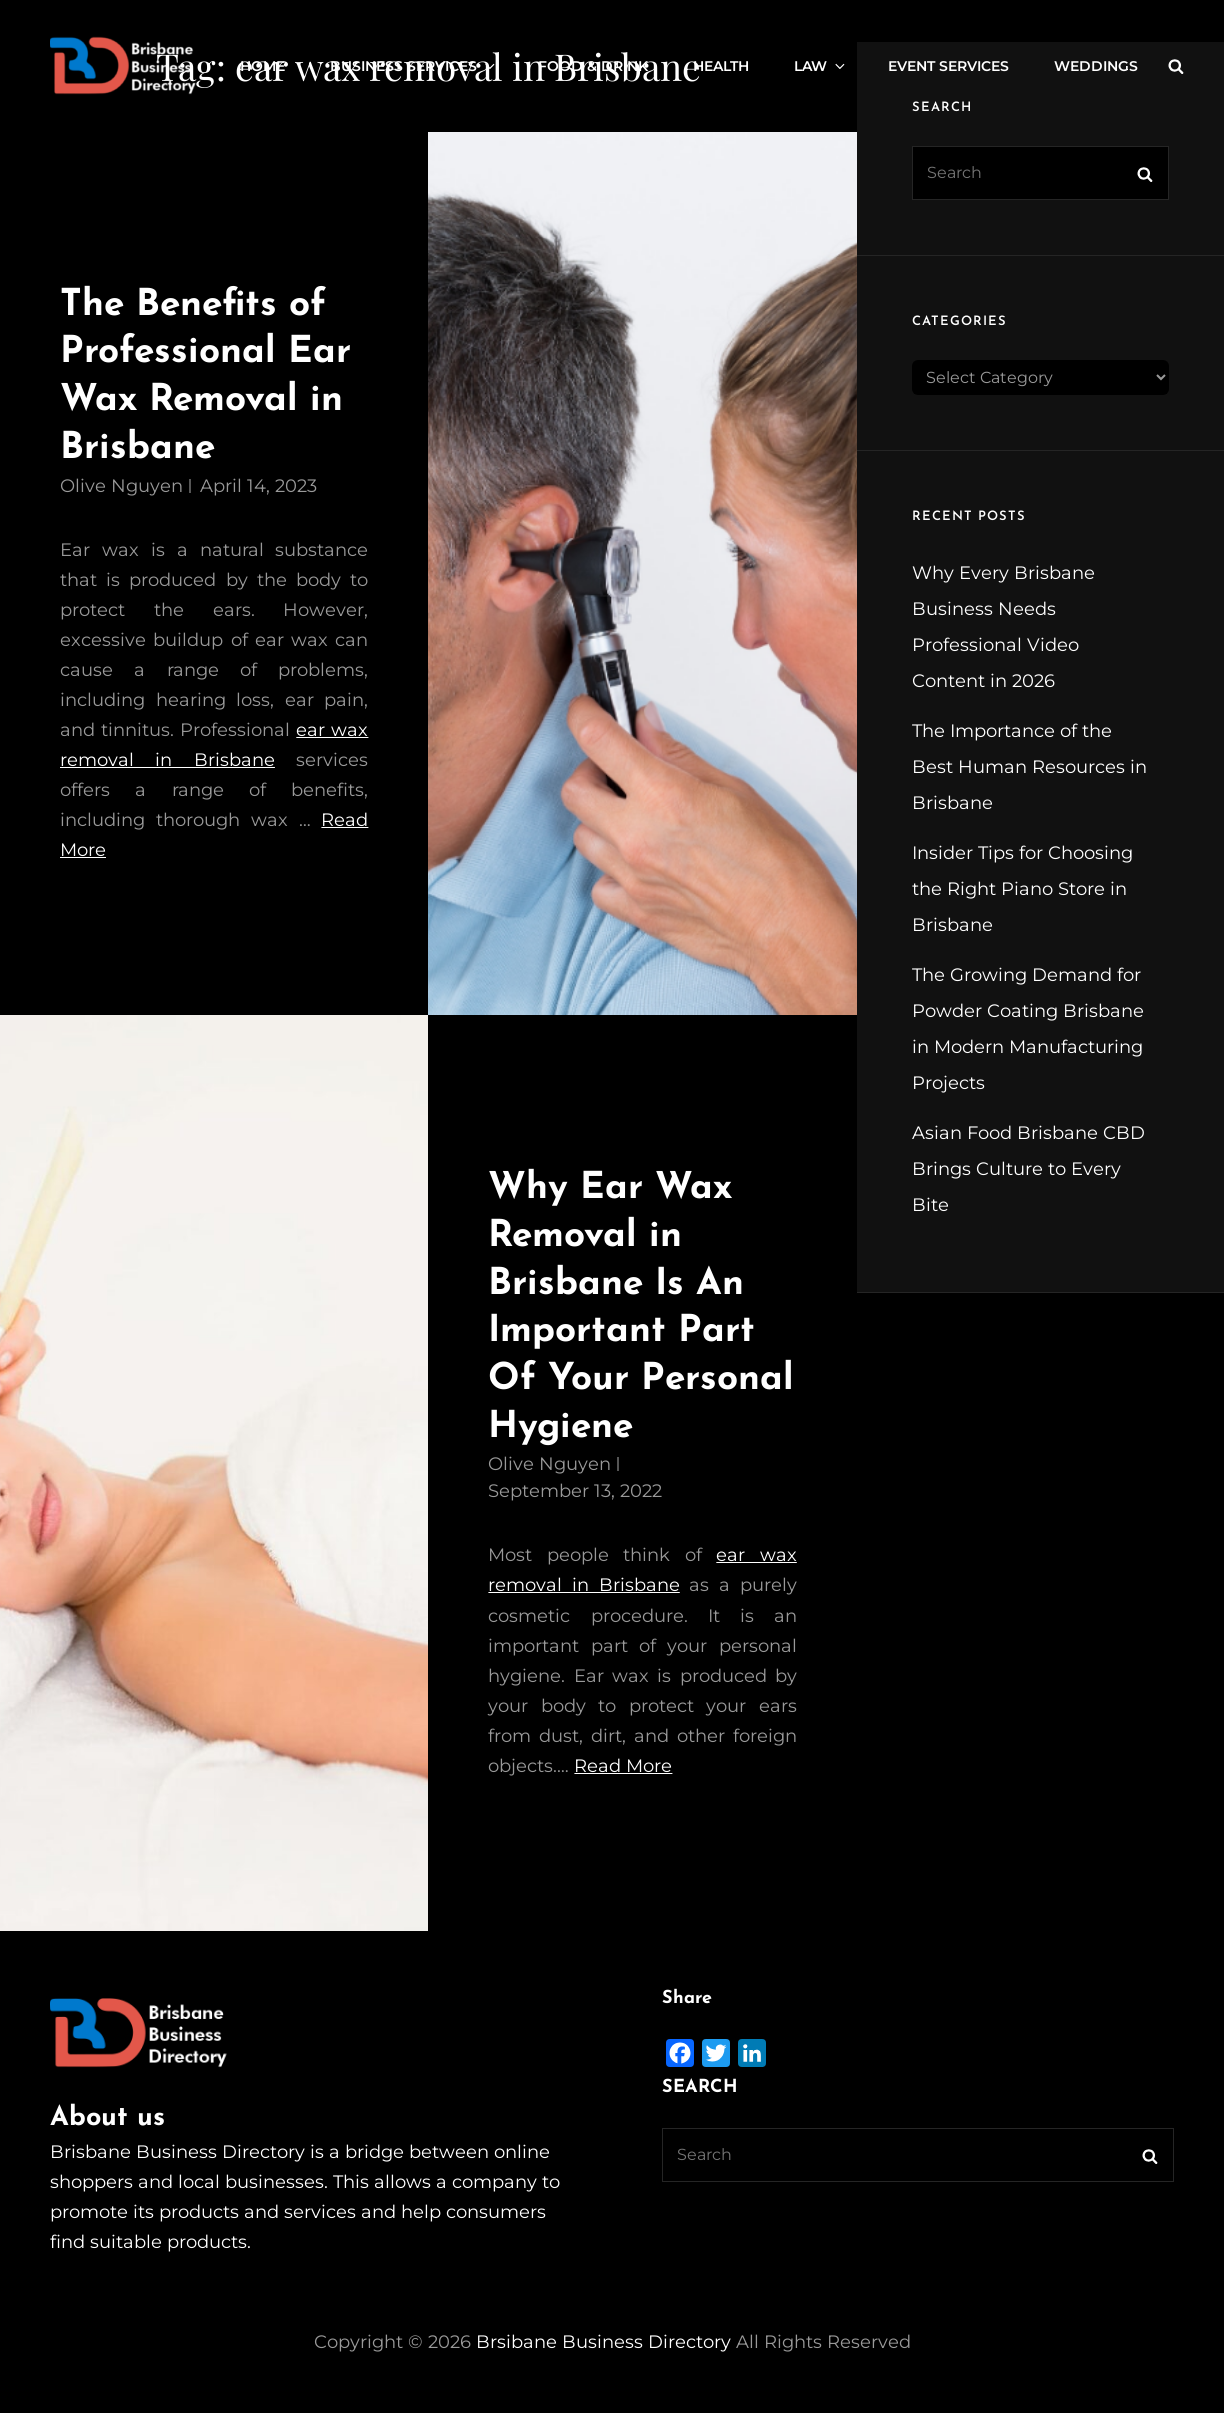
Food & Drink (593, 66)
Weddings (1096, 66)
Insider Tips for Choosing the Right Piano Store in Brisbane (1022, 889)
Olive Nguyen (121, 486)
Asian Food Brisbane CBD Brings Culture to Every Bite (1028, 1169)
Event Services (948, 66)
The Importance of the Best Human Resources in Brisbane (1029, 767)
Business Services (414, 66)
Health (721, 66)
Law (821, 66)
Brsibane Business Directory (603, 2342)
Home (262, 66)
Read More (623, 1766)
